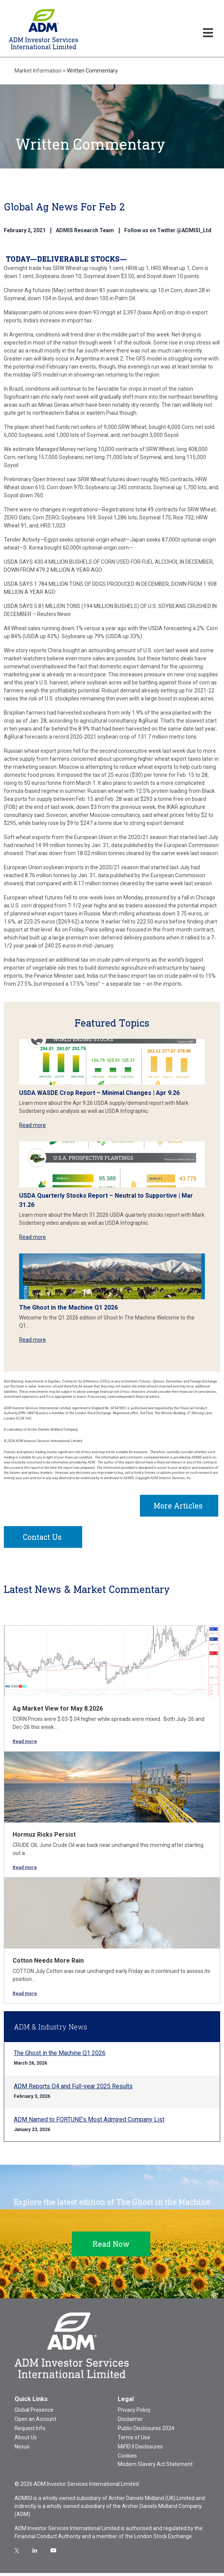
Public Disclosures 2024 (146, 2431)
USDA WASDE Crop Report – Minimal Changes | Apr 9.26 (99, 1092)
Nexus (22, 2450)
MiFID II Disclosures (140, 2450)
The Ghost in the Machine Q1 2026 (68, 1307)
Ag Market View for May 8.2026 (58, 1711)
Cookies (127, 2459)
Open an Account (35, 2422)
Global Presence (34, 2413)
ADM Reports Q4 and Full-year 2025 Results (73, 2089)
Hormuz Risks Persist (44, 1837)
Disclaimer (130, 2422)
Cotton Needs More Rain (48, 1963)
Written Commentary (92, 71)
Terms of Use (134, 2440)
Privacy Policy (134, 2413)
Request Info (30, 2431)
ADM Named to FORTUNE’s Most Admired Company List (89, 2122)
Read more (32, 1125)
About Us (26, 2440)
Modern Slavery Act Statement (155, 2467)
